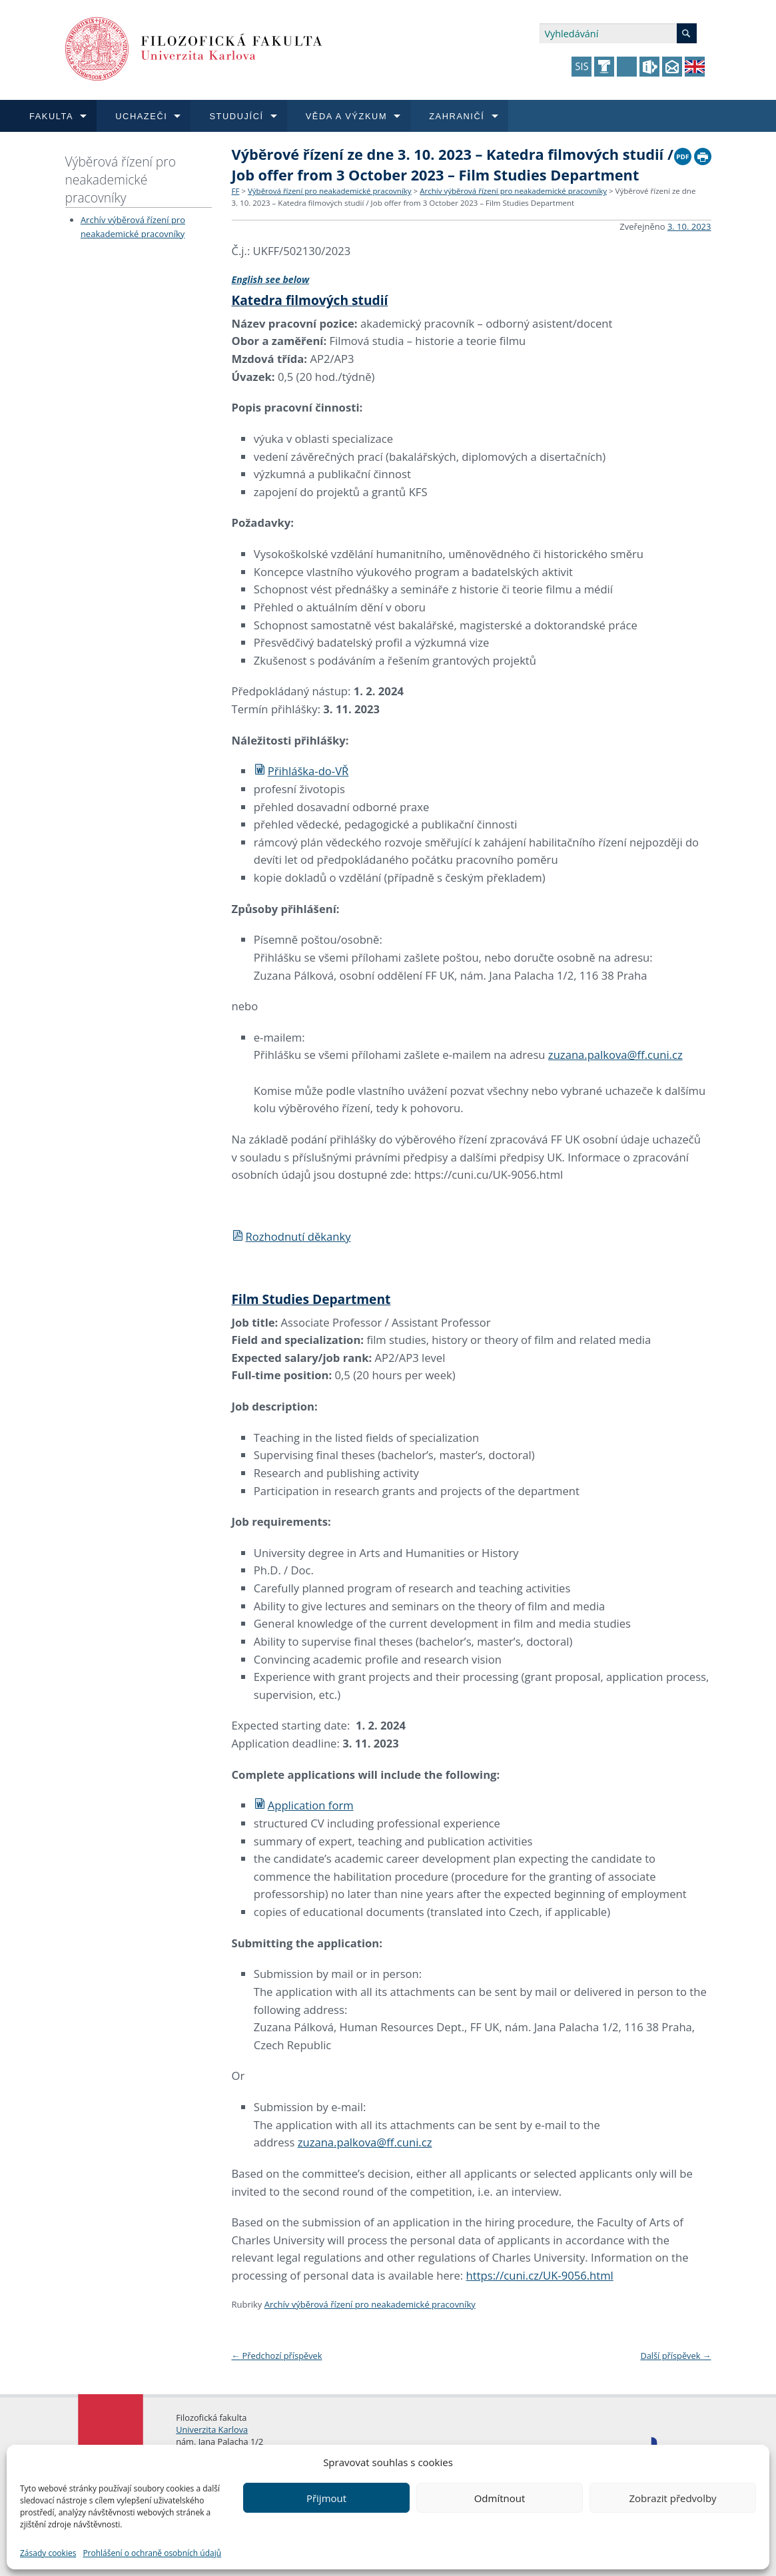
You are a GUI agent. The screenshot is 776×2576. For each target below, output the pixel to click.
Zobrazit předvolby (672, 2498)
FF (236, 191)
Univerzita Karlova (212, 2429)
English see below (271, 279)
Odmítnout (500, 2498)
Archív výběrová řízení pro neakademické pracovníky (513, 191)
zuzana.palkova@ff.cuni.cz (615, 1054)
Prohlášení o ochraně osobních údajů (152, 2553)
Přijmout (326, 2498)
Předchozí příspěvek (277, 2356)
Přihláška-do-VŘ (301, 771)
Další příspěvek (675, 2356)
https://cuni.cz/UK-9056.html (539, 2275)
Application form (304, 1805)
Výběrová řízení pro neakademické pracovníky (121, 179)
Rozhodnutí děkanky (291, 1236)
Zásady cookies (48, 2553)
